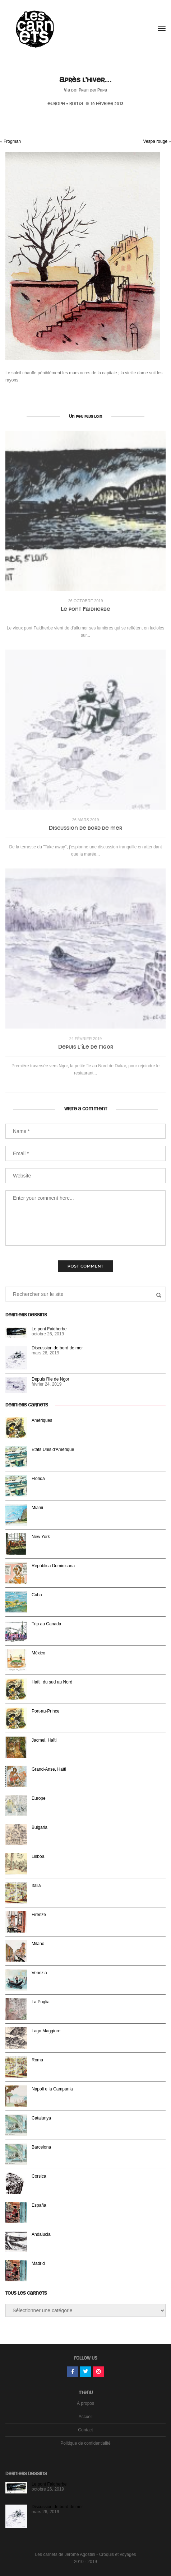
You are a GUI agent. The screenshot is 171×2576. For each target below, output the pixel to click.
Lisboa (38, 1856)
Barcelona (41, 2147)
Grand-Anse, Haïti (49, 1769)
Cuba (37, 1594)
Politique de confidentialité (85, 2443)
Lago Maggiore (46, 2030)
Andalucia (41, 2234)
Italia (36, 1885)
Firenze (39, 1914)
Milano (38, 1943)
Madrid (38, 2263)
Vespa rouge (155, 141)
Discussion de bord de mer (85, 828)
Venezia (39, 1972)
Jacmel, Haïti (44, 1740)
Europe (56, 104)
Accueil (86, 2416)
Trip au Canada (46, 1623)
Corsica (39, 2176)
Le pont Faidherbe (85, 609)
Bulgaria (39, 1827)
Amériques (42, 1420)
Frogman (12, 141)
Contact (85, 2429)
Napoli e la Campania (52, 2089)
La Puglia (41, 2001)
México (38, 1652)
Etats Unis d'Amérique (53, 1449)
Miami (37, 1507)
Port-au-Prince (45, 1711)
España (39, 2205)
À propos (85, 2403)
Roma (76, 104)
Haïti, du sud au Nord (52, 1682)
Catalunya (41, 2118)
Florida (38, 1478)
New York (41, 1536)
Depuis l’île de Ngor (85, 1047)
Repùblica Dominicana (53, 1565)
